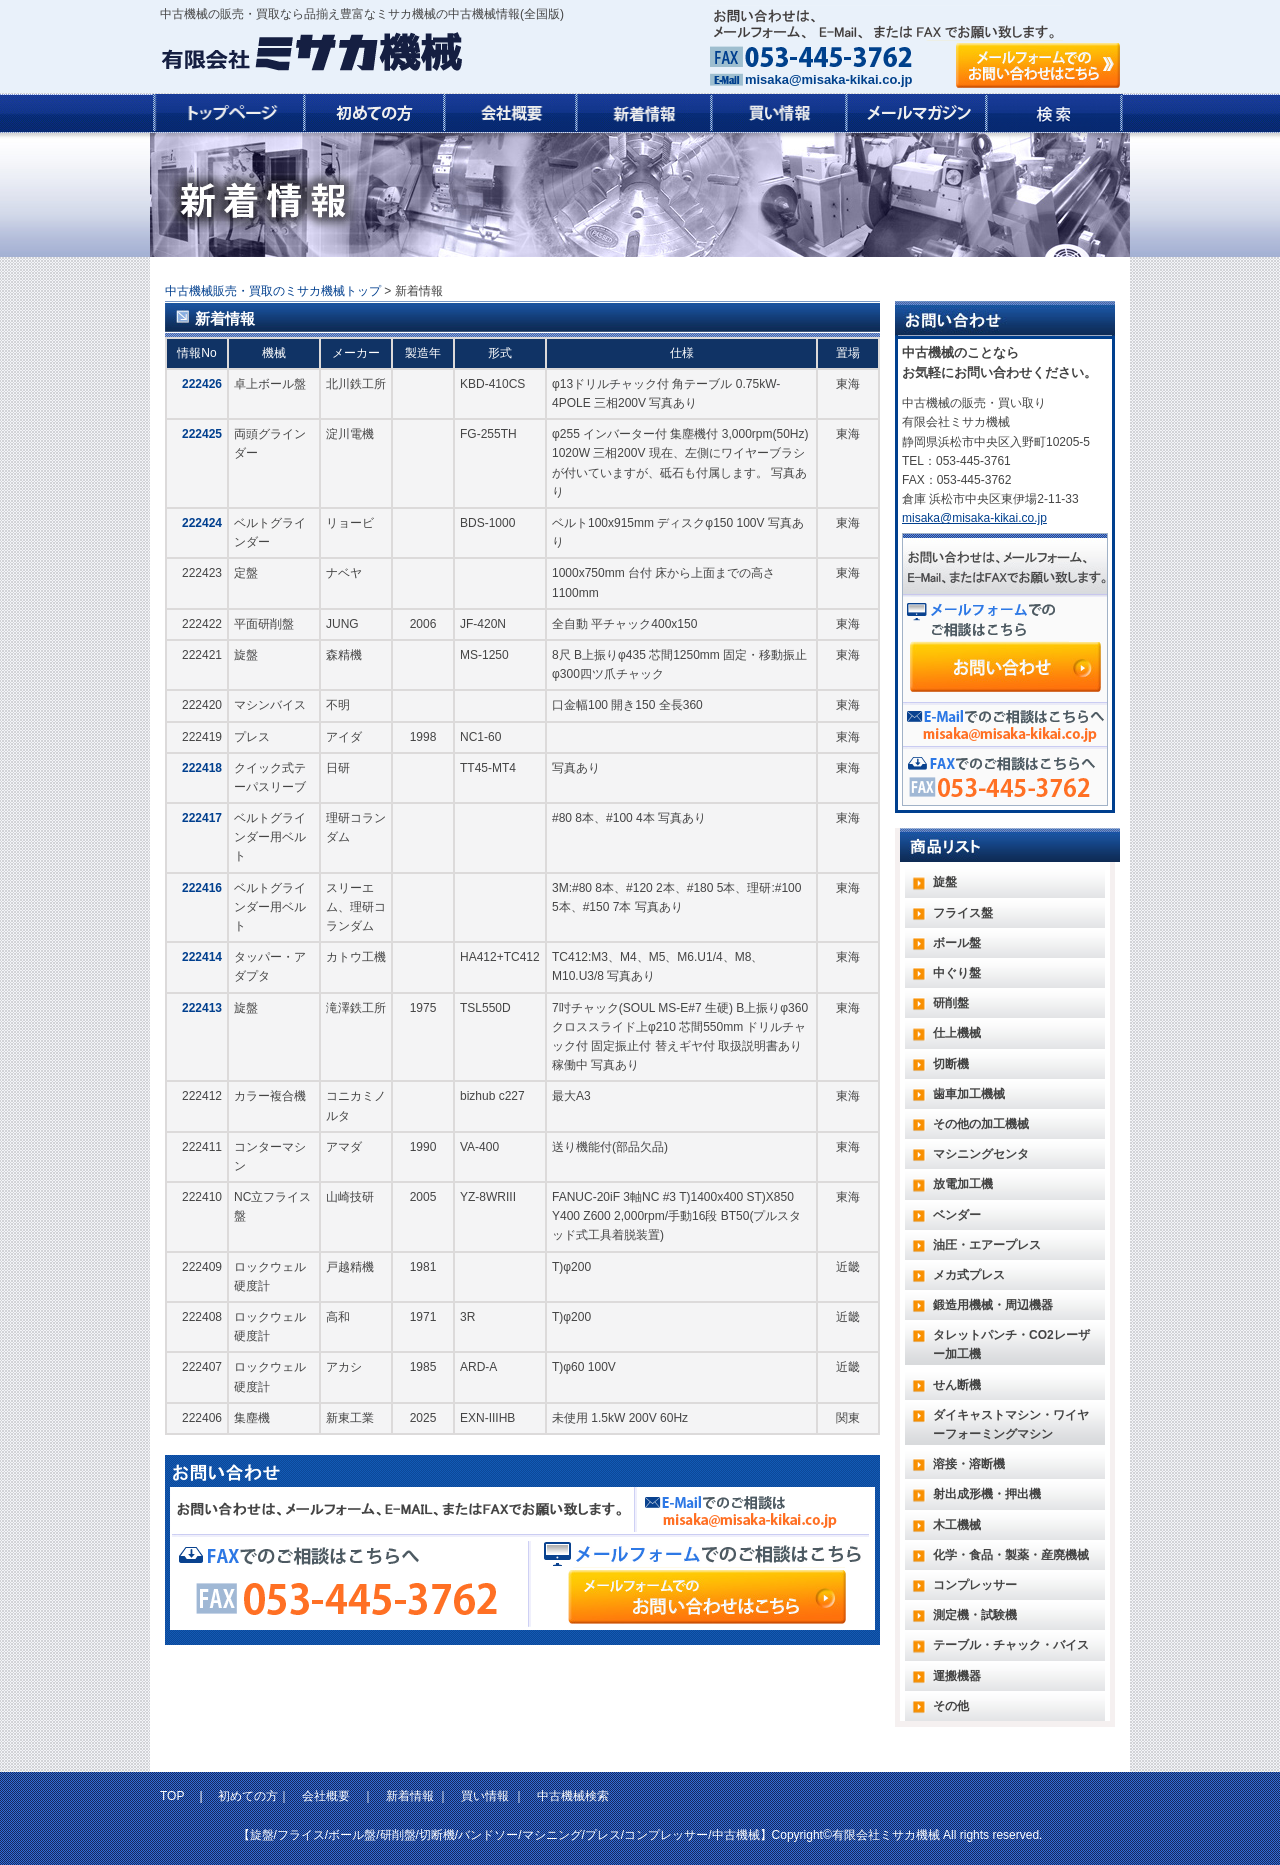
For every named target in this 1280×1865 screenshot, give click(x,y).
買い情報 (485, 1796)
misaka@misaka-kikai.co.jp (828, 79)
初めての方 (248, 1796)
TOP (174, 1796)
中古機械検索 (573, 1796)
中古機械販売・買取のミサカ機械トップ (273, 291)
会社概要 (326, 1796)
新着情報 (410, 1796)
